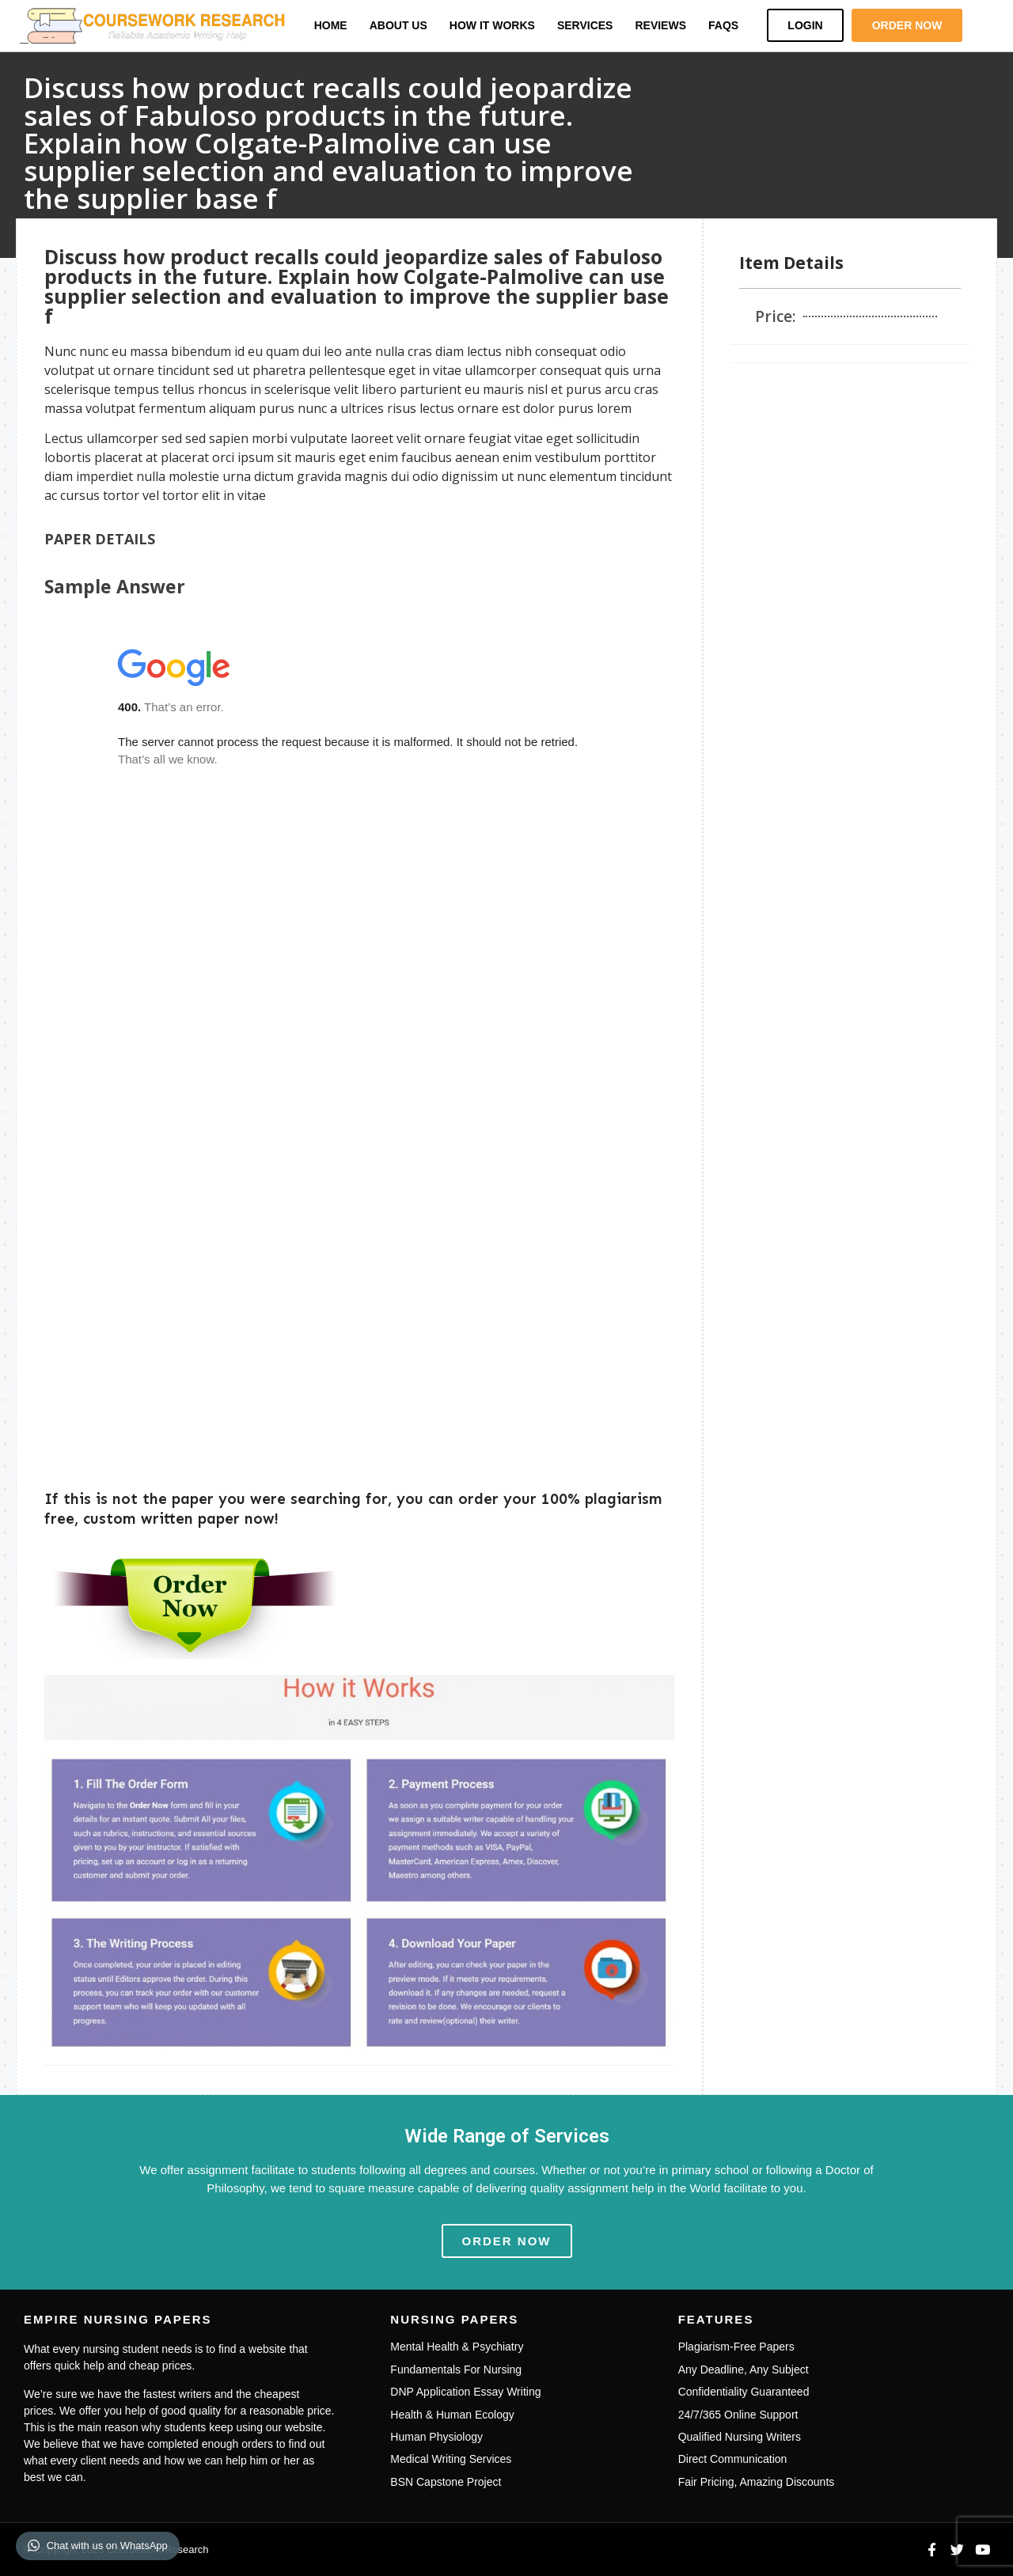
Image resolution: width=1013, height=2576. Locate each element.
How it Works (492, 25)
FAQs (723, 25)
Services (585, 25)
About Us (398, 25)
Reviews (660, 25)
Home (330, 25)
